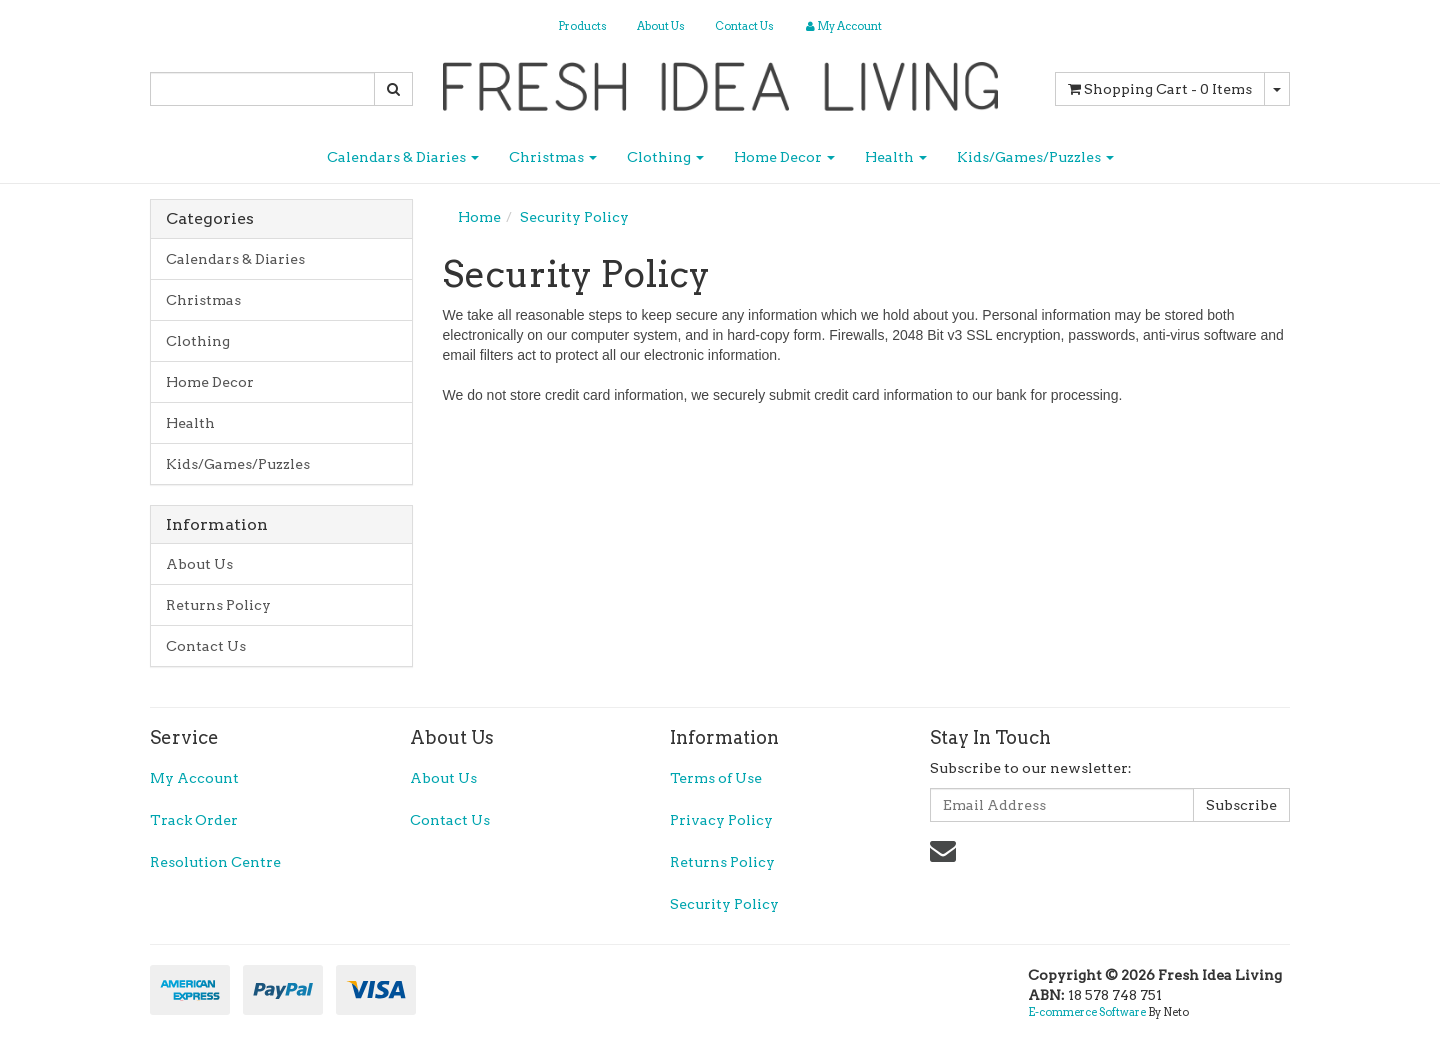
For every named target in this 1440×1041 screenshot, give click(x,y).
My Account (194, 778)
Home (479, 217)
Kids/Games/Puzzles (1035, 157)
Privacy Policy (721, 820)
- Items (1160, 89)
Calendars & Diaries (403, 157)
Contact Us (744, 26)
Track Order (194, 820)
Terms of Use (716, 778)
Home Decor (784, 157)
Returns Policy (218, 605)
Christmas (553, 157)
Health (896, 157)
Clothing (665, 157)
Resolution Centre (215, 862)
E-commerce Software (1087, 1012)
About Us (661, 26)
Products (582, 26)
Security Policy (574, 217)
